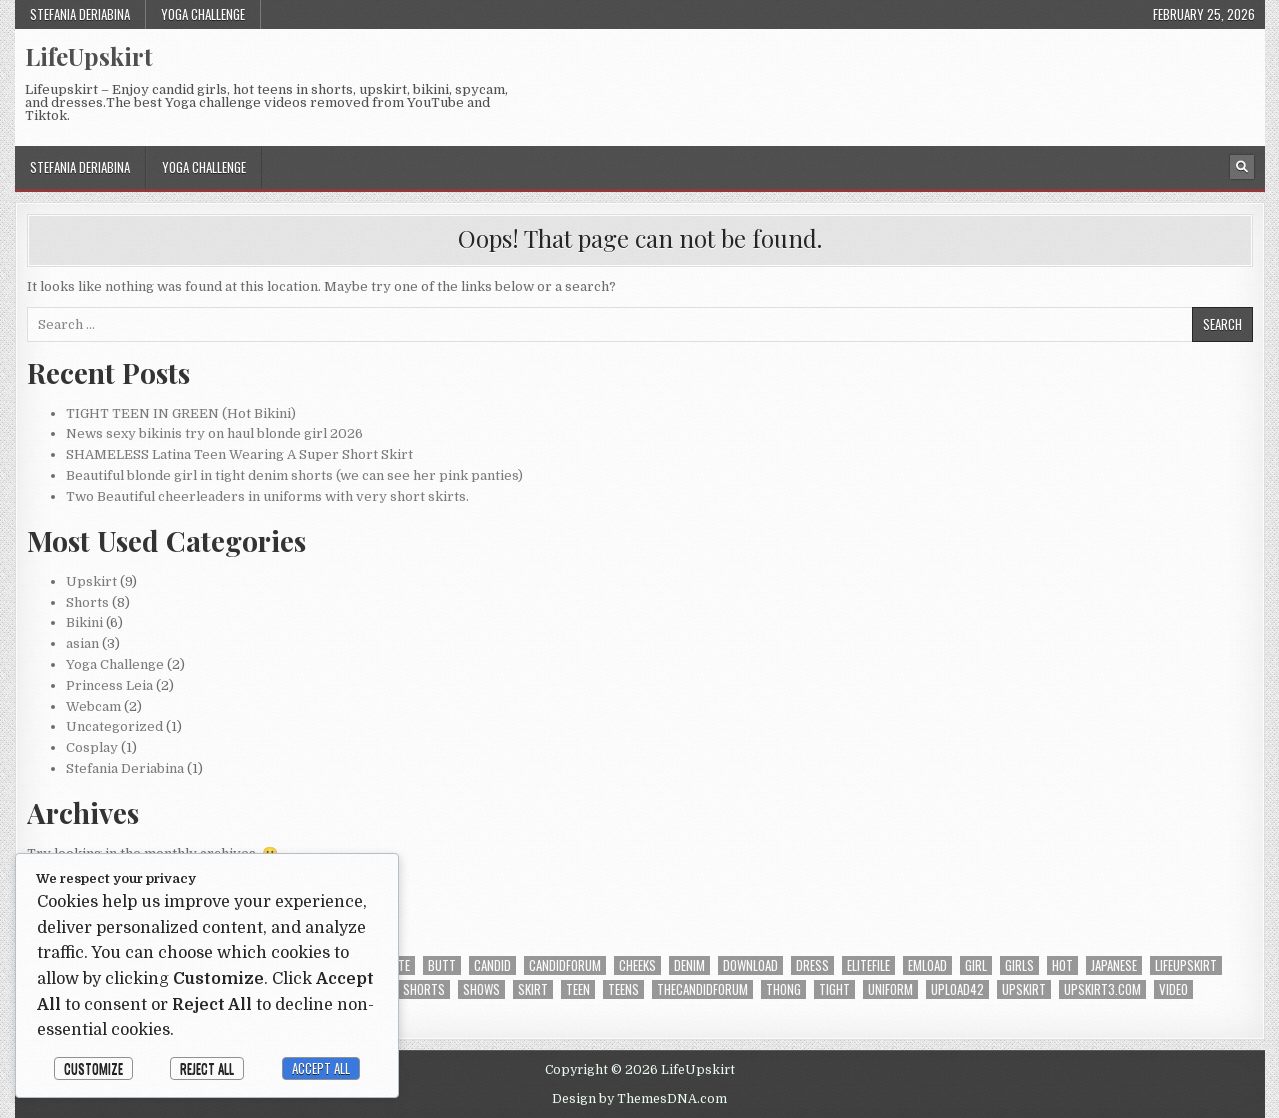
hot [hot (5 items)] (1062, 965)
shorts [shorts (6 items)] (424, 989)
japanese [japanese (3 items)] (1114, 965)
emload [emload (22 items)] (927, 965)
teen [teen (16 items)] (578, 989)
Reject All (207, 1068)
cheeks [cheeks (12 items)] (637, 965)
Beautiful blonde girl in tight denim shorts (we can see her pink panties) (294, 475)
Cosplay (92, 747)
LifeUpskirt (89, 56)
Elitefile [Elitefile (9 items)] (868, 965)
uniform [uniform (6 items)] (890, 989)
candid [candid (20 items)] (492, 965)
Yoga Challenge (203, 14)
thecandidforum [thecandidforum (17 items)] (702, 989)
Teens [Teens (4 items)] (623, 989)
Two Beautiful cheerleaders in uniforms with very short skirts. (267, 496)
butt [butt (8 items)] (442, 965)
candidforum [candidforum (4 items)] (565, 965)
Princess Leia (109, 685)
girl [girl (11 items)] (976, 965)
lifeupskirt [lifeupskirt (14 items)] (1186, 965)
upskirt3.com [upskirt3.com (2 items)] (1102, 989)
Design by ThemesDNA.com (639, 1099)
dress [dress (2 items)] (812, 965)
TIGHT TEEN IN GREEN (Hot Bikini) (181, 413)
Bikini (84, 622)
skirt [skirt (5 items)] (533, 989)
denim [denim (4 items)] (689, 965)
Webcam (93, 706)
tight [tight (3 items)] (834, 989)
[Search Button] (1242, 167)
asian (82, 643)
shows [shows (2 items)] (481, 989)
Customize (93, 1068)
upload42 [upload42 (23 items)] (957, 989)
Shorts (87, 602)
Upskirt (91, 581)
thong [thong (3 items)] (783, 989)
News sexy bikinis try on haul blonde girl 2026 (214, 433)
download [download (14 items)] (750, 965)
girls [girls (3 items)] (1019, 965)
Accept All (321, 1068)
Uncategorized (114, 726)
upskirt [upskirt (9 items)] (1024, 989)
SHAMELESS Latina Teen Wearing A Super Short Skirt (239, 454)
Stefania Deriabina (80, 14)
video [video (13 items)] (1173, 989)
